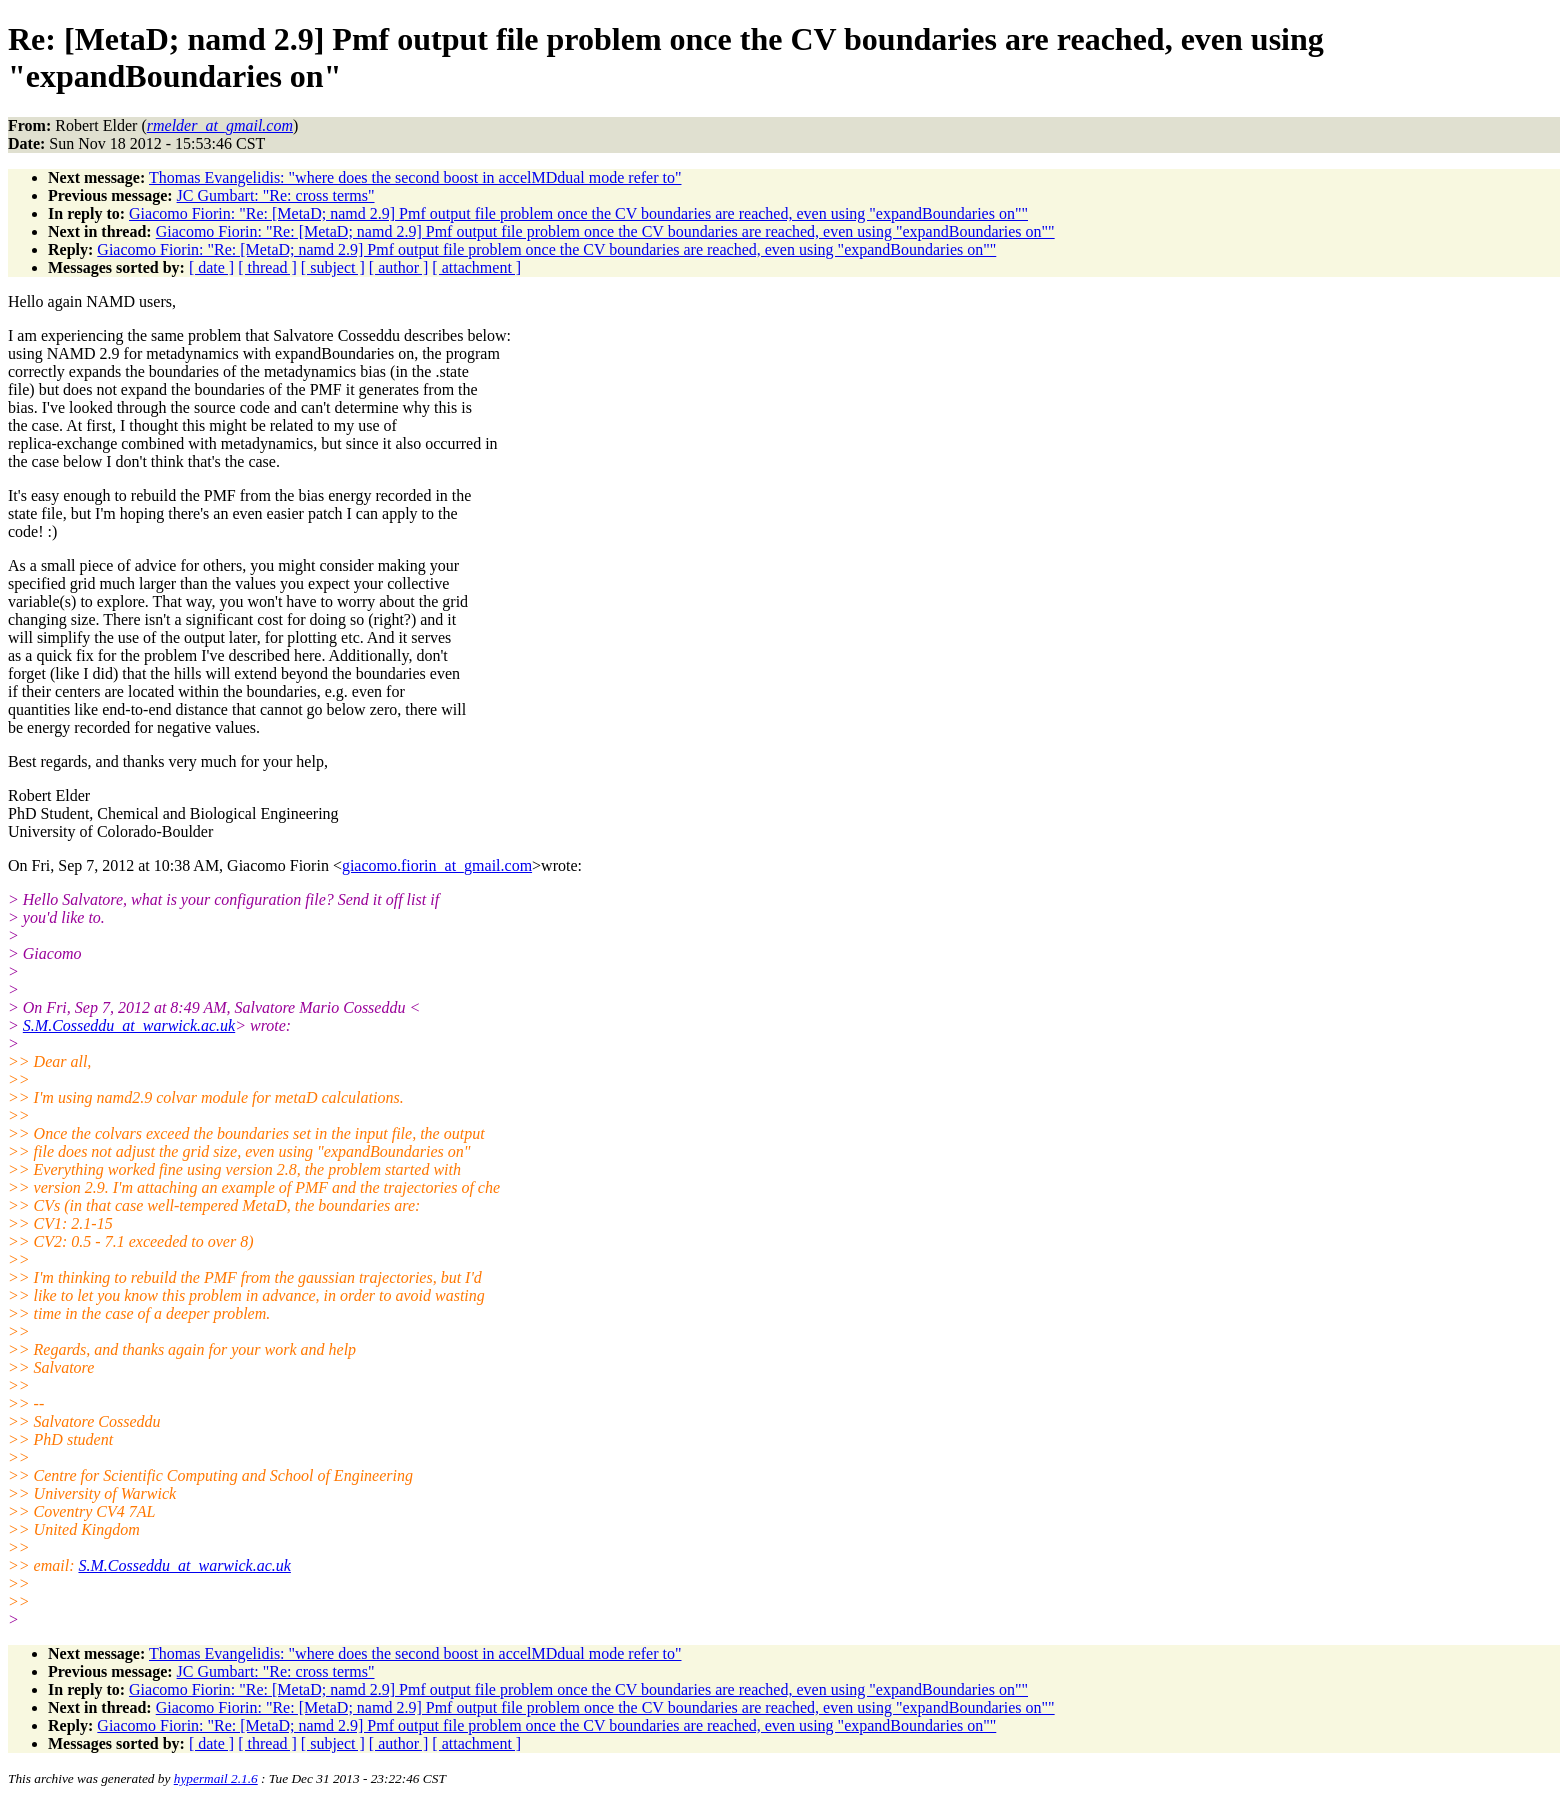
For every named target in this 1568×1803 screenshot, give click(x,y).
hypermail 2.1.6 (216, 1778)
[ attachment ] (476, 267)
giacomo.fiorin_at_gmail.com (437, 865)
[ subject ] (333, 267)
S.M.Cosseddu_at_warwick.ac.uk (129, 1025)
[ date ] (211, 267)
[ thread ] (267, 267)
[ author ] (399, 267)
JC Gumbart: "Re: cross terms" (276, 195)
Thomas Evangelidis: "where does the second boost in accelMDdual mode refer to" (415, 177)
